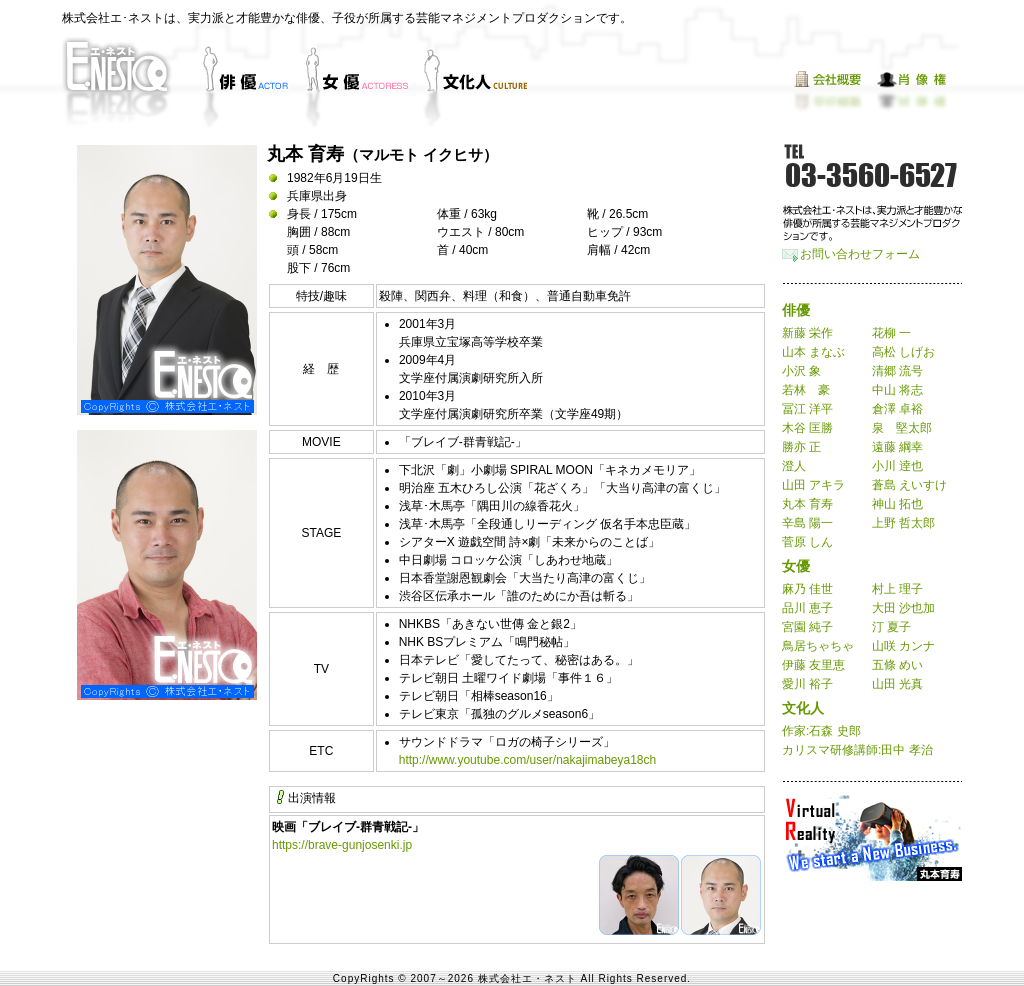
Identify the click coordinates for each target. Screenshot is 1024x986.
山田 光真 (897, 684)
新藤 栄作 (807, 333)
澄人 (794, 466)
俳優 (796, 310)
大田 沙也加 (903, 608)
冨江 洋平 (807, 409)
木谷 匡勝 (807, 428)
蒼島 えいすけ (909, 485)
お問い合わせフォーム (860, 254)
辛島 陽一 (807, 523)
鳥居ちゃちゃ (818, 646)
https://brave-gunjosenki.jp (342, 845)
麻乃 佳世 (807, 589)
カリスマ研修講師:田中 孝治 (857, 750)
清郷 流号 (897, 371)
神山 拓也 (897, 504)
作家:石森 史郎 (821, 731)
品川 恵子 (807, 608)
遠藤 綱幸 (897, 447)
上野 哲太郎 (903, 523)
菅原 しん (807, 542)
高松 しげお (903, 352)
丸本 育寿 (807, 504)
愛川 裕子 (807, 684)
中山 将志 (897, 390)
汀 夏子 (891, 627)
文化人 (803, 708)
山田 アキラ (813, 485)
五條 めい (897, 665)
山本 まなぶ (813, 352)
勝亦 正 (801, 447)
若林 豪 (806, 390)
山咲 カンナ (903, 646)
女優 (796, 566)
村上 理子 (897, 589)
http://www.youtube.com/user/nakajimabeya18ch (527, 760)
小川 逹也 (897, 466)
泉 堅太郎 (902, 428)
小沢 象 (801, 371)
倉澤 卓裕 (897, 409)
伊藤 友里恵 (813, 665)
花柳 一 (891, 333)
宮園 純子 (807, 627)
